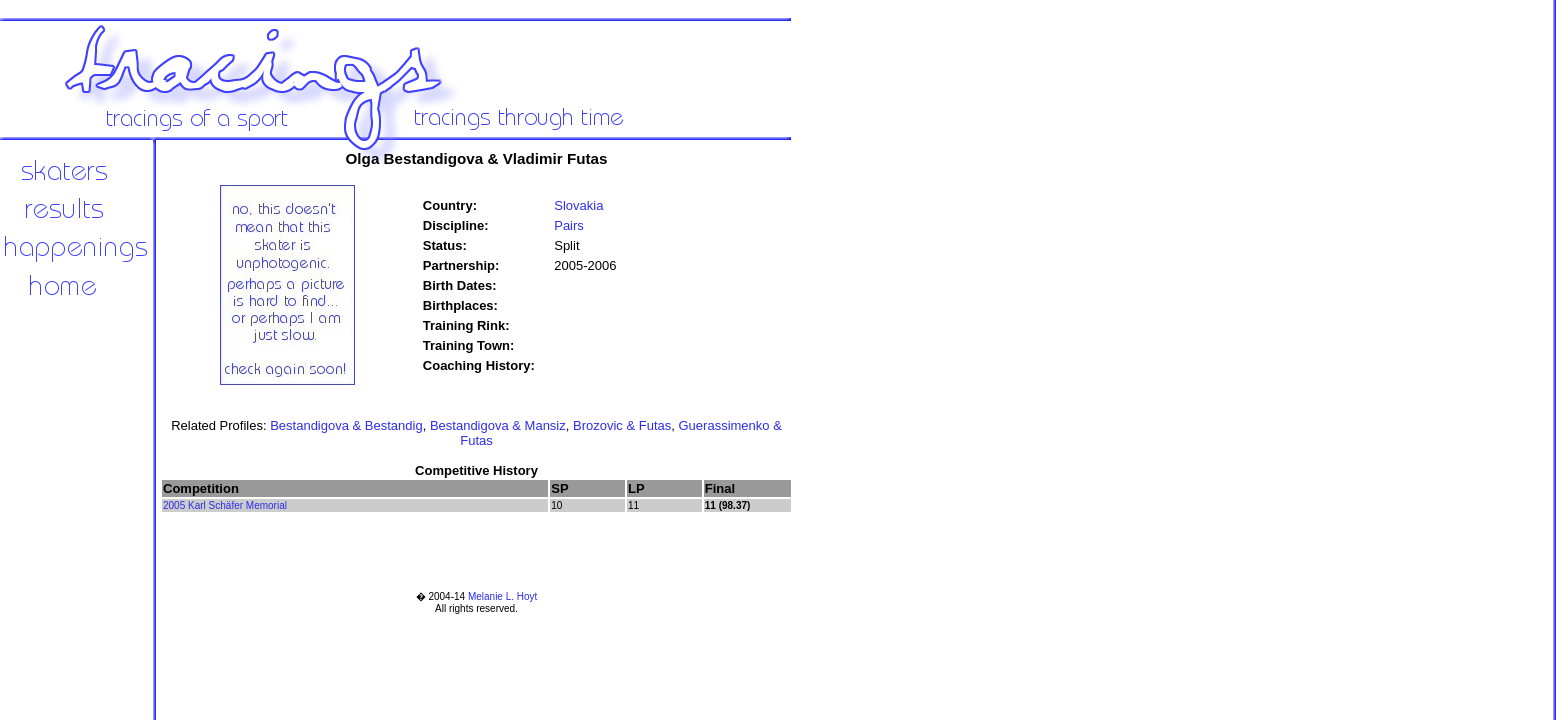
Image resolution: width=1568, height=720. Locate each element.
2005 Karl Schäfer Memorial (225, 505)
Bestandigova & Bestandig (346, 425)
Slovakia (578, 205)
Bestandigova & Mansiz (498, 425)
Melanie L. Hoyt (502, 596)
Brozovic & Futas (622, 425)
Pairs (569, 225)
